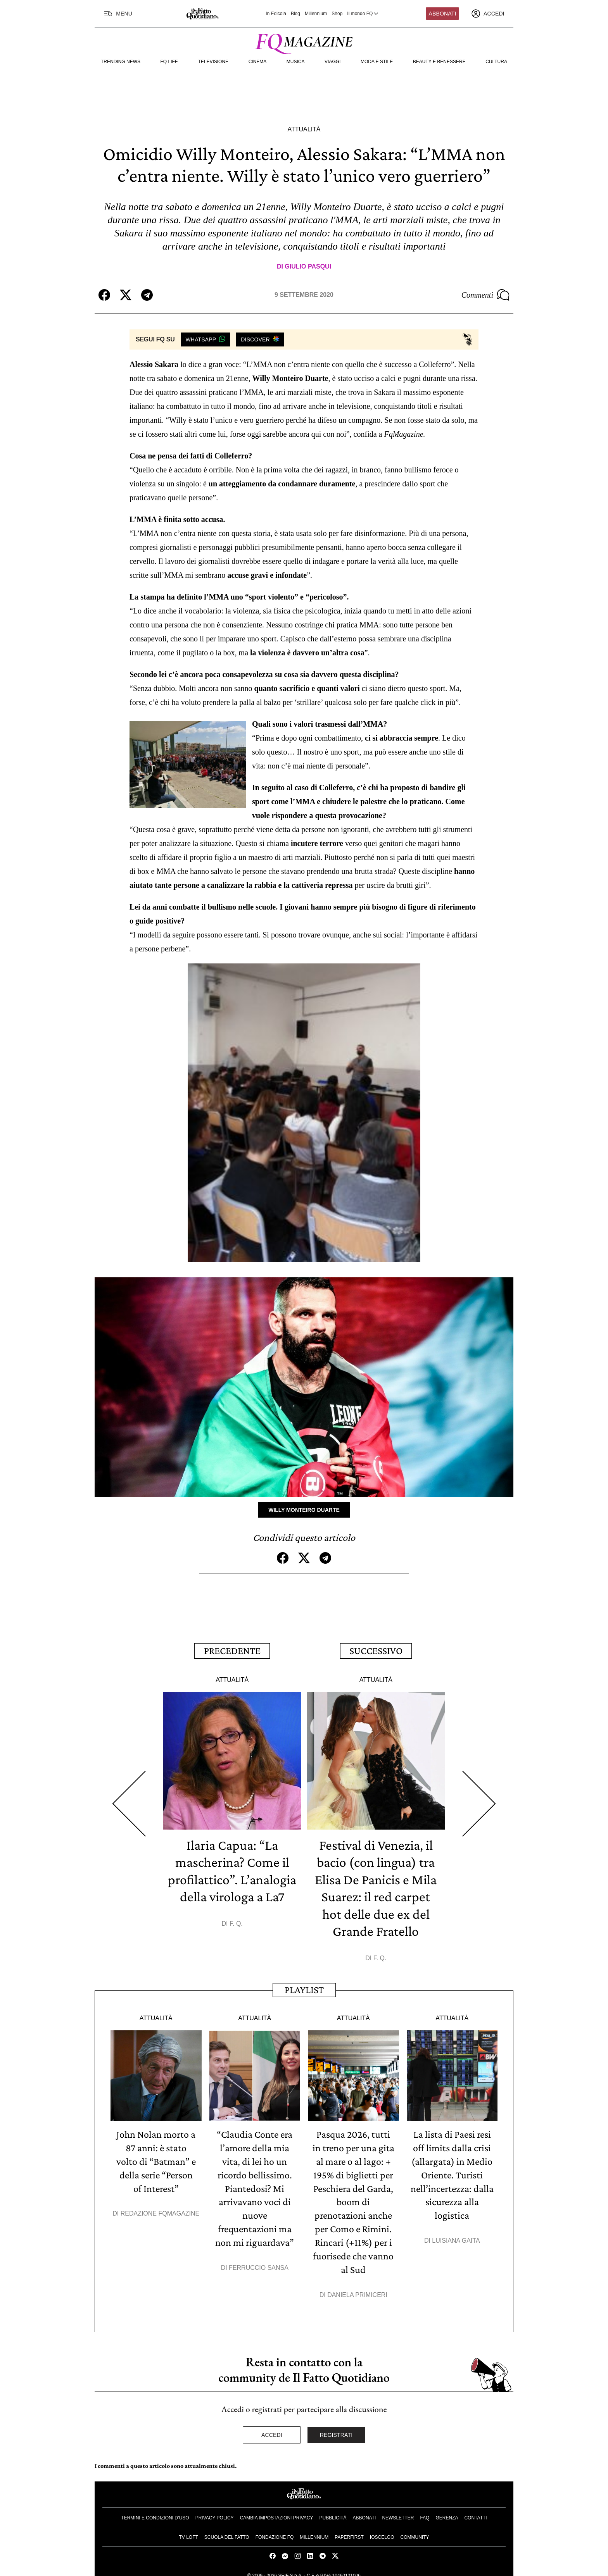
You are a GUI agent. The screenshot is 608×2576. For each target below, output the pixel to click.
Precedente (232, 1649)
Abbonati (442, 13)
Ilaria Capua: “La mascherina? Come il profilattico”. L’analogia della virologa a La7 (232, 1877)
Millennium (316, 13)
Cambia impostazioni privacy (276, 2511)
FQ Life (169, 61)
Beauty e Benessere (439, 61)
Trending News (120, 61)
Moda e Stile (377, 61)
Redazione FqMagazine (160, 2209)
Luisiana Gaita (456, 2235)
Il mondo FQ (363, 13)
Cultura (496, 61)
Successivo (375, 1649)
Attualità (303, 129)
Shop (337, 13)
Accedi (271, 2428)
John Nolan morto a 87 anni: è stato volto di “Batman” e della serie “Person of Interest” (156, 2158)
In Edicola (276, 13)
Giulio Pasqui (308, 266)
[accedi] (487, 13)
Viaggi (332, 61)
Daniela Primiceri (357, 2288)
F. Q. (236, 1937)
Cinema (258, 61)
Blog (295, 13)
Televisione (213, 61)
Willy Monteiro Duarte (304, 1509)
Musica (296, 61)
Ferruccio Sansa (258, 2261)
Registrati (336, 2428)
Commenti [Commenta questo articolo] (485, 295)
